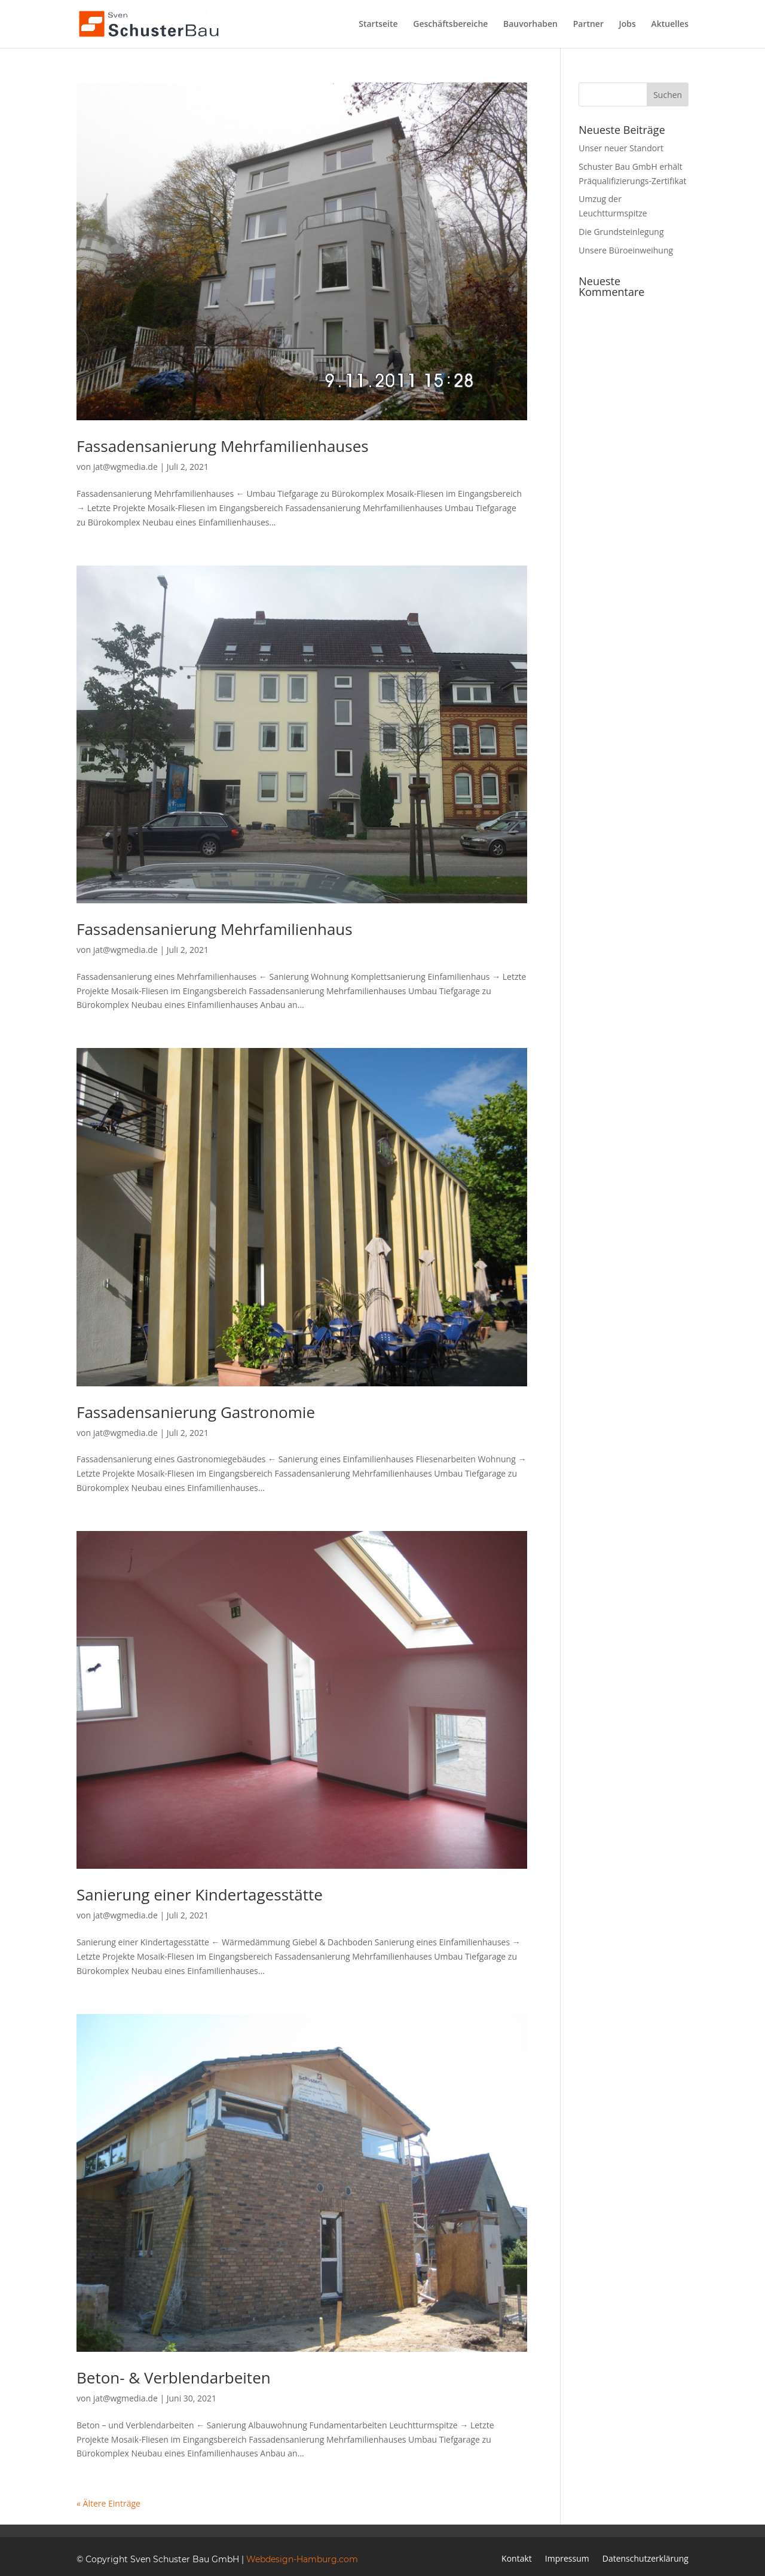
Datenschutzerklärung (645, 2559)
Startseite (378, 24)
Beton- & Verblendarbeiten (173, 2377)
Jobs (627, 24)
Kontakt (516, 2559)
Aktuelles (669, 24)
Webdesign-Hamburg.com (302, 2559)
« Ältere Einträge (108, 2503)
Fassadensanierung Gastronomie (195, 1412)
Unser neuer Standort (621, 148)
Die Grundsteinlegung (621, 231)
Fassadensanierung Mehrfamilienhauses (222, 446)
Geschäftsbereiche (450, 24)
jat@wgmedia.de (125, 466)
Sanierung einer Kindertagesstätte (199, 1894)
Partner (588, 24)
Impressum (567, 2559)
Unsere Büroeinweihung (626, 250)
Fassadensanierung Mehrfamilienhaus (214, 929)
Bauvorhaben (530, 24)
